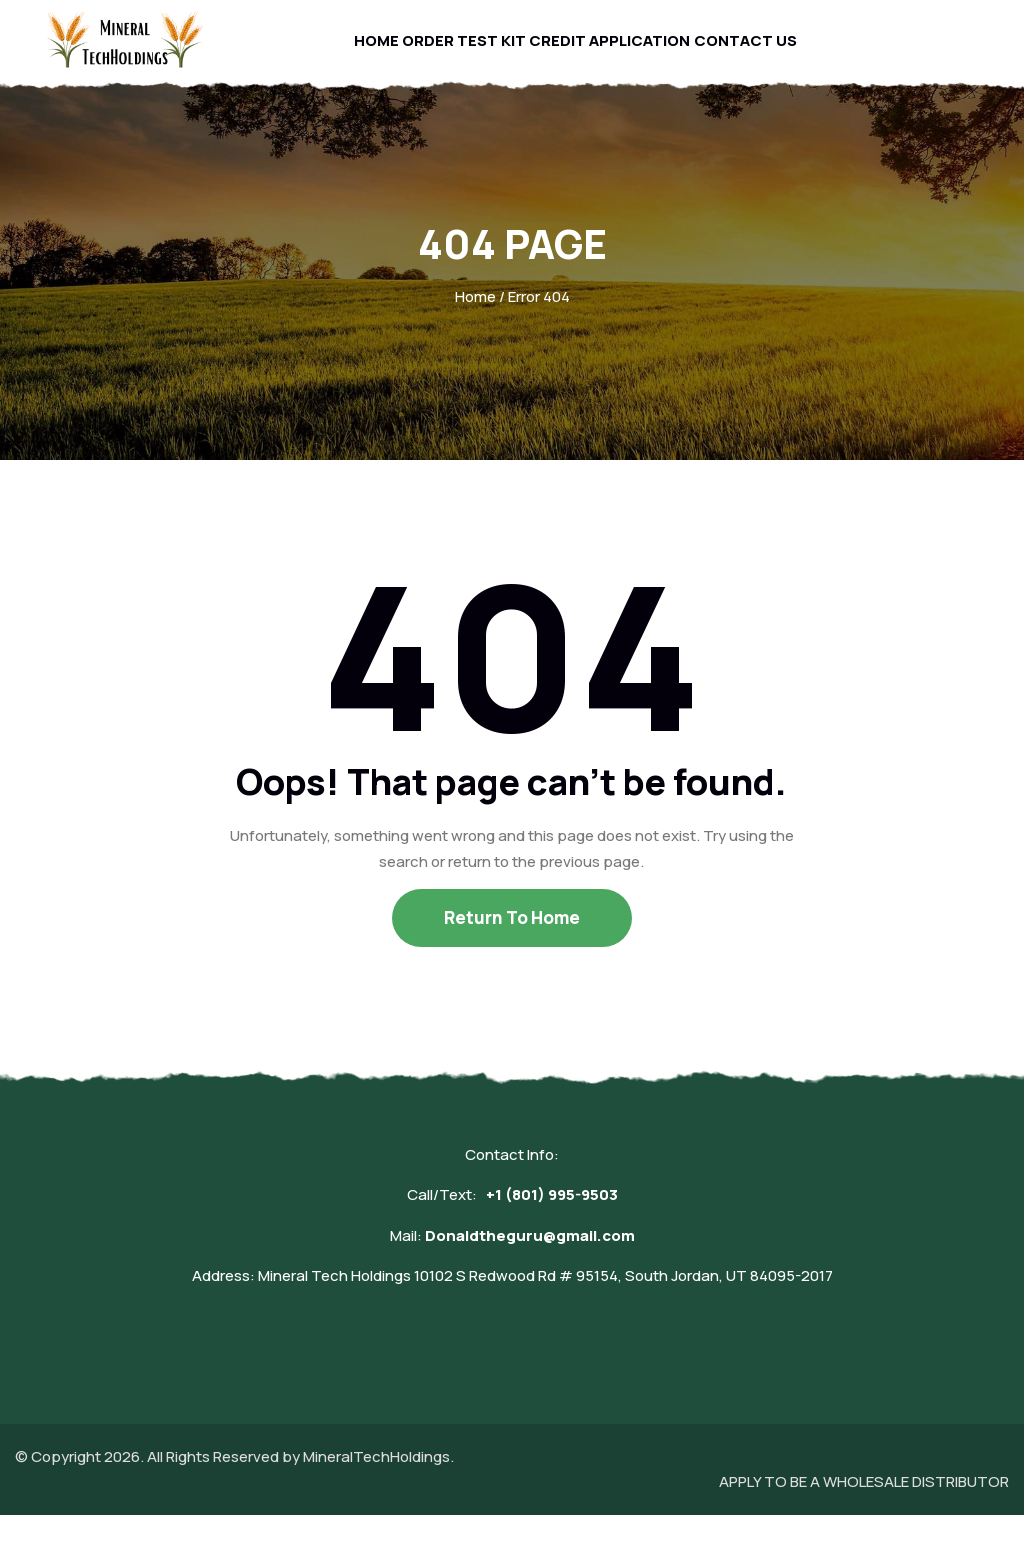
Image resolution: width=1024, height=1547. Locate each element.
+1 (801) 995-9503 (552, 1226)
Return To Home (512, 949)
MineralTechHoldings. (378, 1488)
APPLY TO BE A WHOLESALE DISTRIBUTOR (864, 1513)
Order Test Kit (462, 55)
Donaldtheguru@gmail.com (530, 1267)
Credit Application (616, 55)
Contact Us (759, 55)
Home (364, 55)
